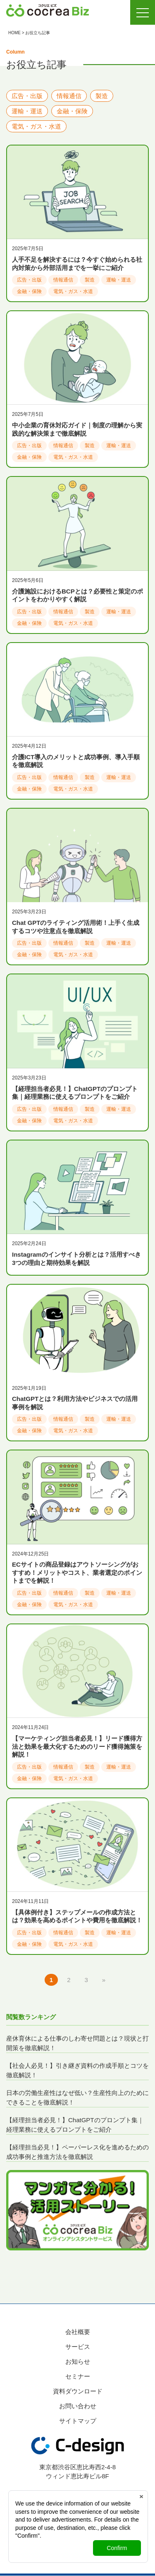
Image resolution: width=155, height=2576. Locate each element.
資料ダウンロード (78, 2391)
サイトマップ (77, 2420)
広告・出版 (27, 95)
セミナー (77, 2376)
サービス (77, 2346)
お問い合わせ (77, 2405)
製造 (101, 95)
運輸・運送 (27, 111)
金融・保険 (72, 111)
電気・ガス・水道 (36, 126)
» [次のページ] (103, 1979)
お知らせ (77, 2361)
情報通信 (69, 95)
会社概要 (77, 2331)
